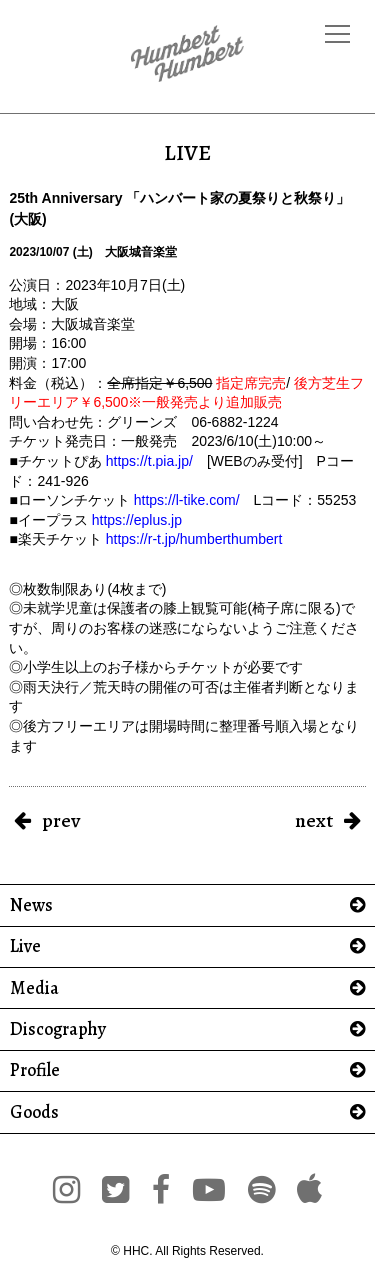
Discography (58, 1029)
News (31, 905)
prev (61, 820)
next (314, 820)
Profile (35, 1070)
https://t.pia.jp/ (149, 461)
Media (34, 988)
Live (25, 946)
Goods (34, 1112)
